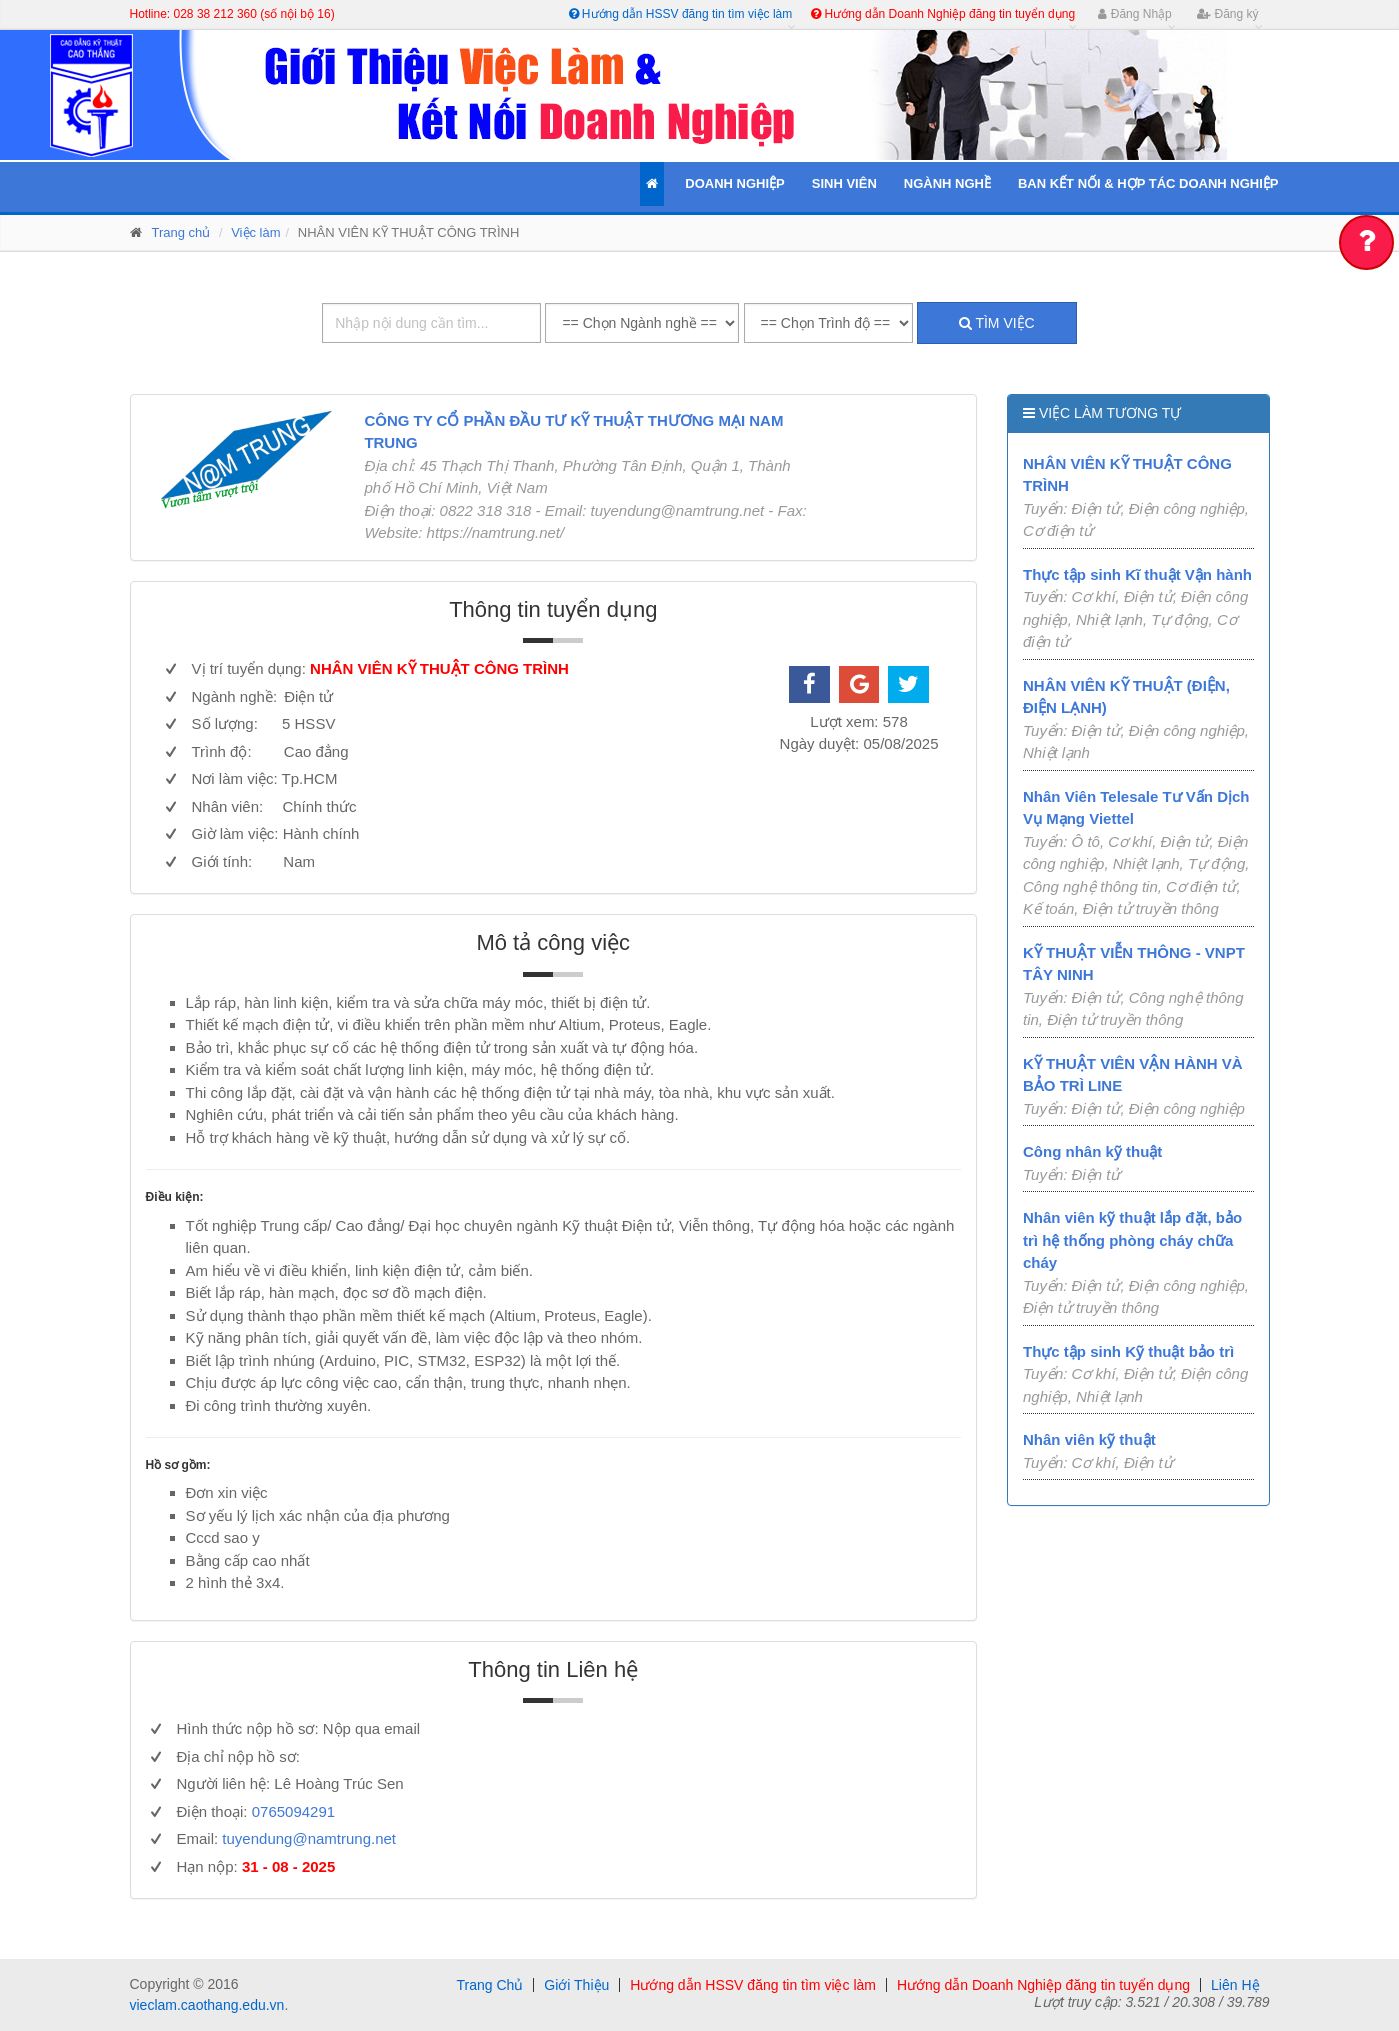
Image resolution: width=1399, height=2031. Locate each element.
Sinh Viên (844, 183)
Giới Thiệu (576, 1985)
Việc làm (255, 232)
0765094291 (293, 1811)
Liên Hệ (1235, 1985)
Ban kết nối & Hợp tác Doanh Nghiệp (1148, 183)
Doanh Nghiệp (734, 183)
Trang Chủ (489, 1985)
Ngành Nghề (947, 183)
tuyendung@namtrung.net (309, 1838)
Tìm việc (997, 323)
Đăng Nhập (1134, 14)
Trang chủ (181, 232)
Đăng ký (1227, 14)
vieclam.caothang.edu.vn (207, 2005)
